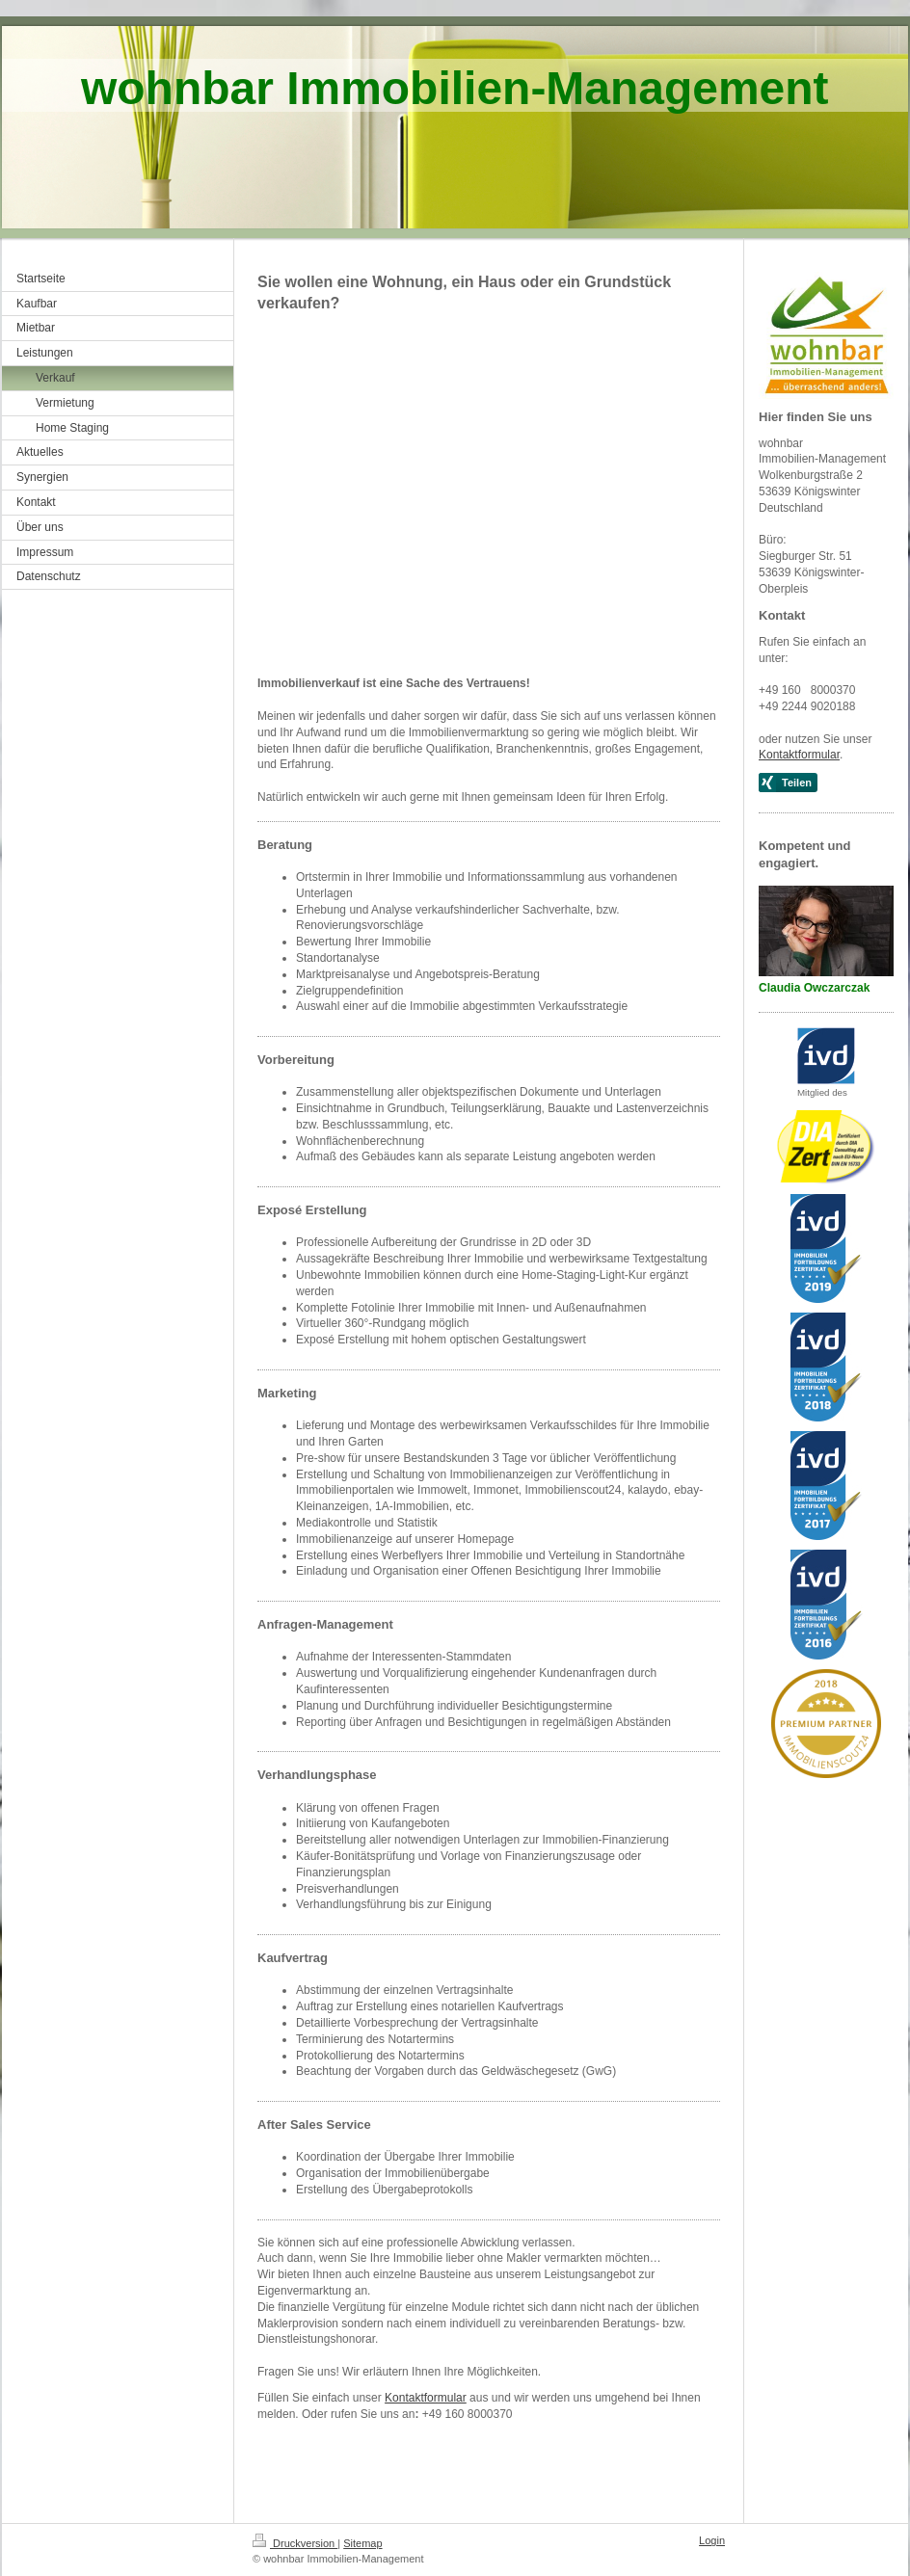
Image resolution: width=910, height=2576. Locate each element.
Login (712, 2540)
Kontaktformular (426, 2397)
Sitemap (362, 2543)
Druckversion (295, 2543)
